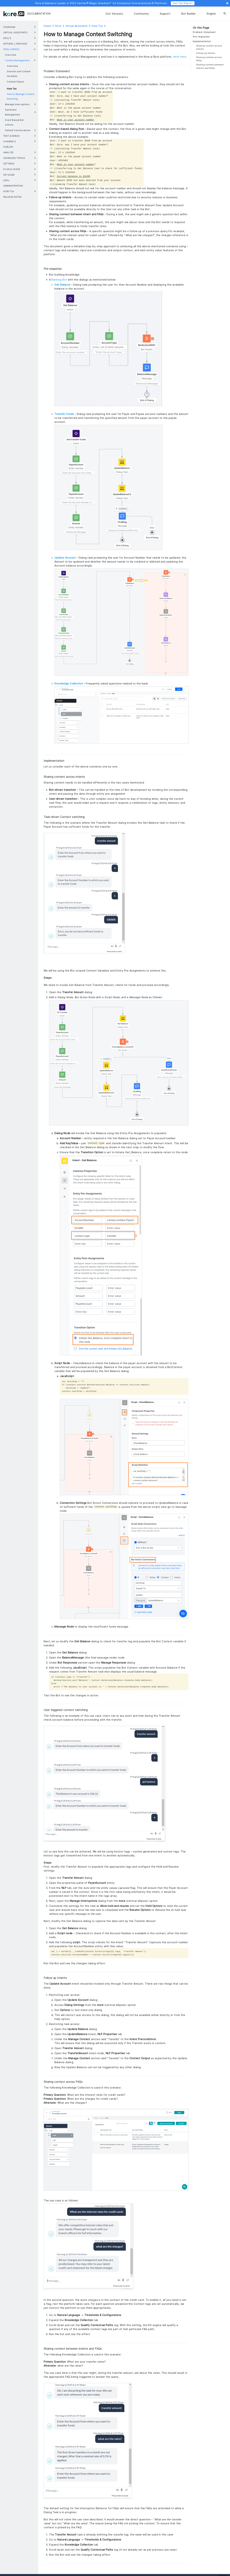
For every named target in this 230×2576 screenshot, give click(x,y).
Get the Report (183, 3)
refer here (179, 56)
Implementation (202, 41)
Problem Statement (204, 32)
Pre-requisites (201, 36)
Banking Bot (59, 279)
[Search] (224, 14)
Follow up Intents (205, 53)
